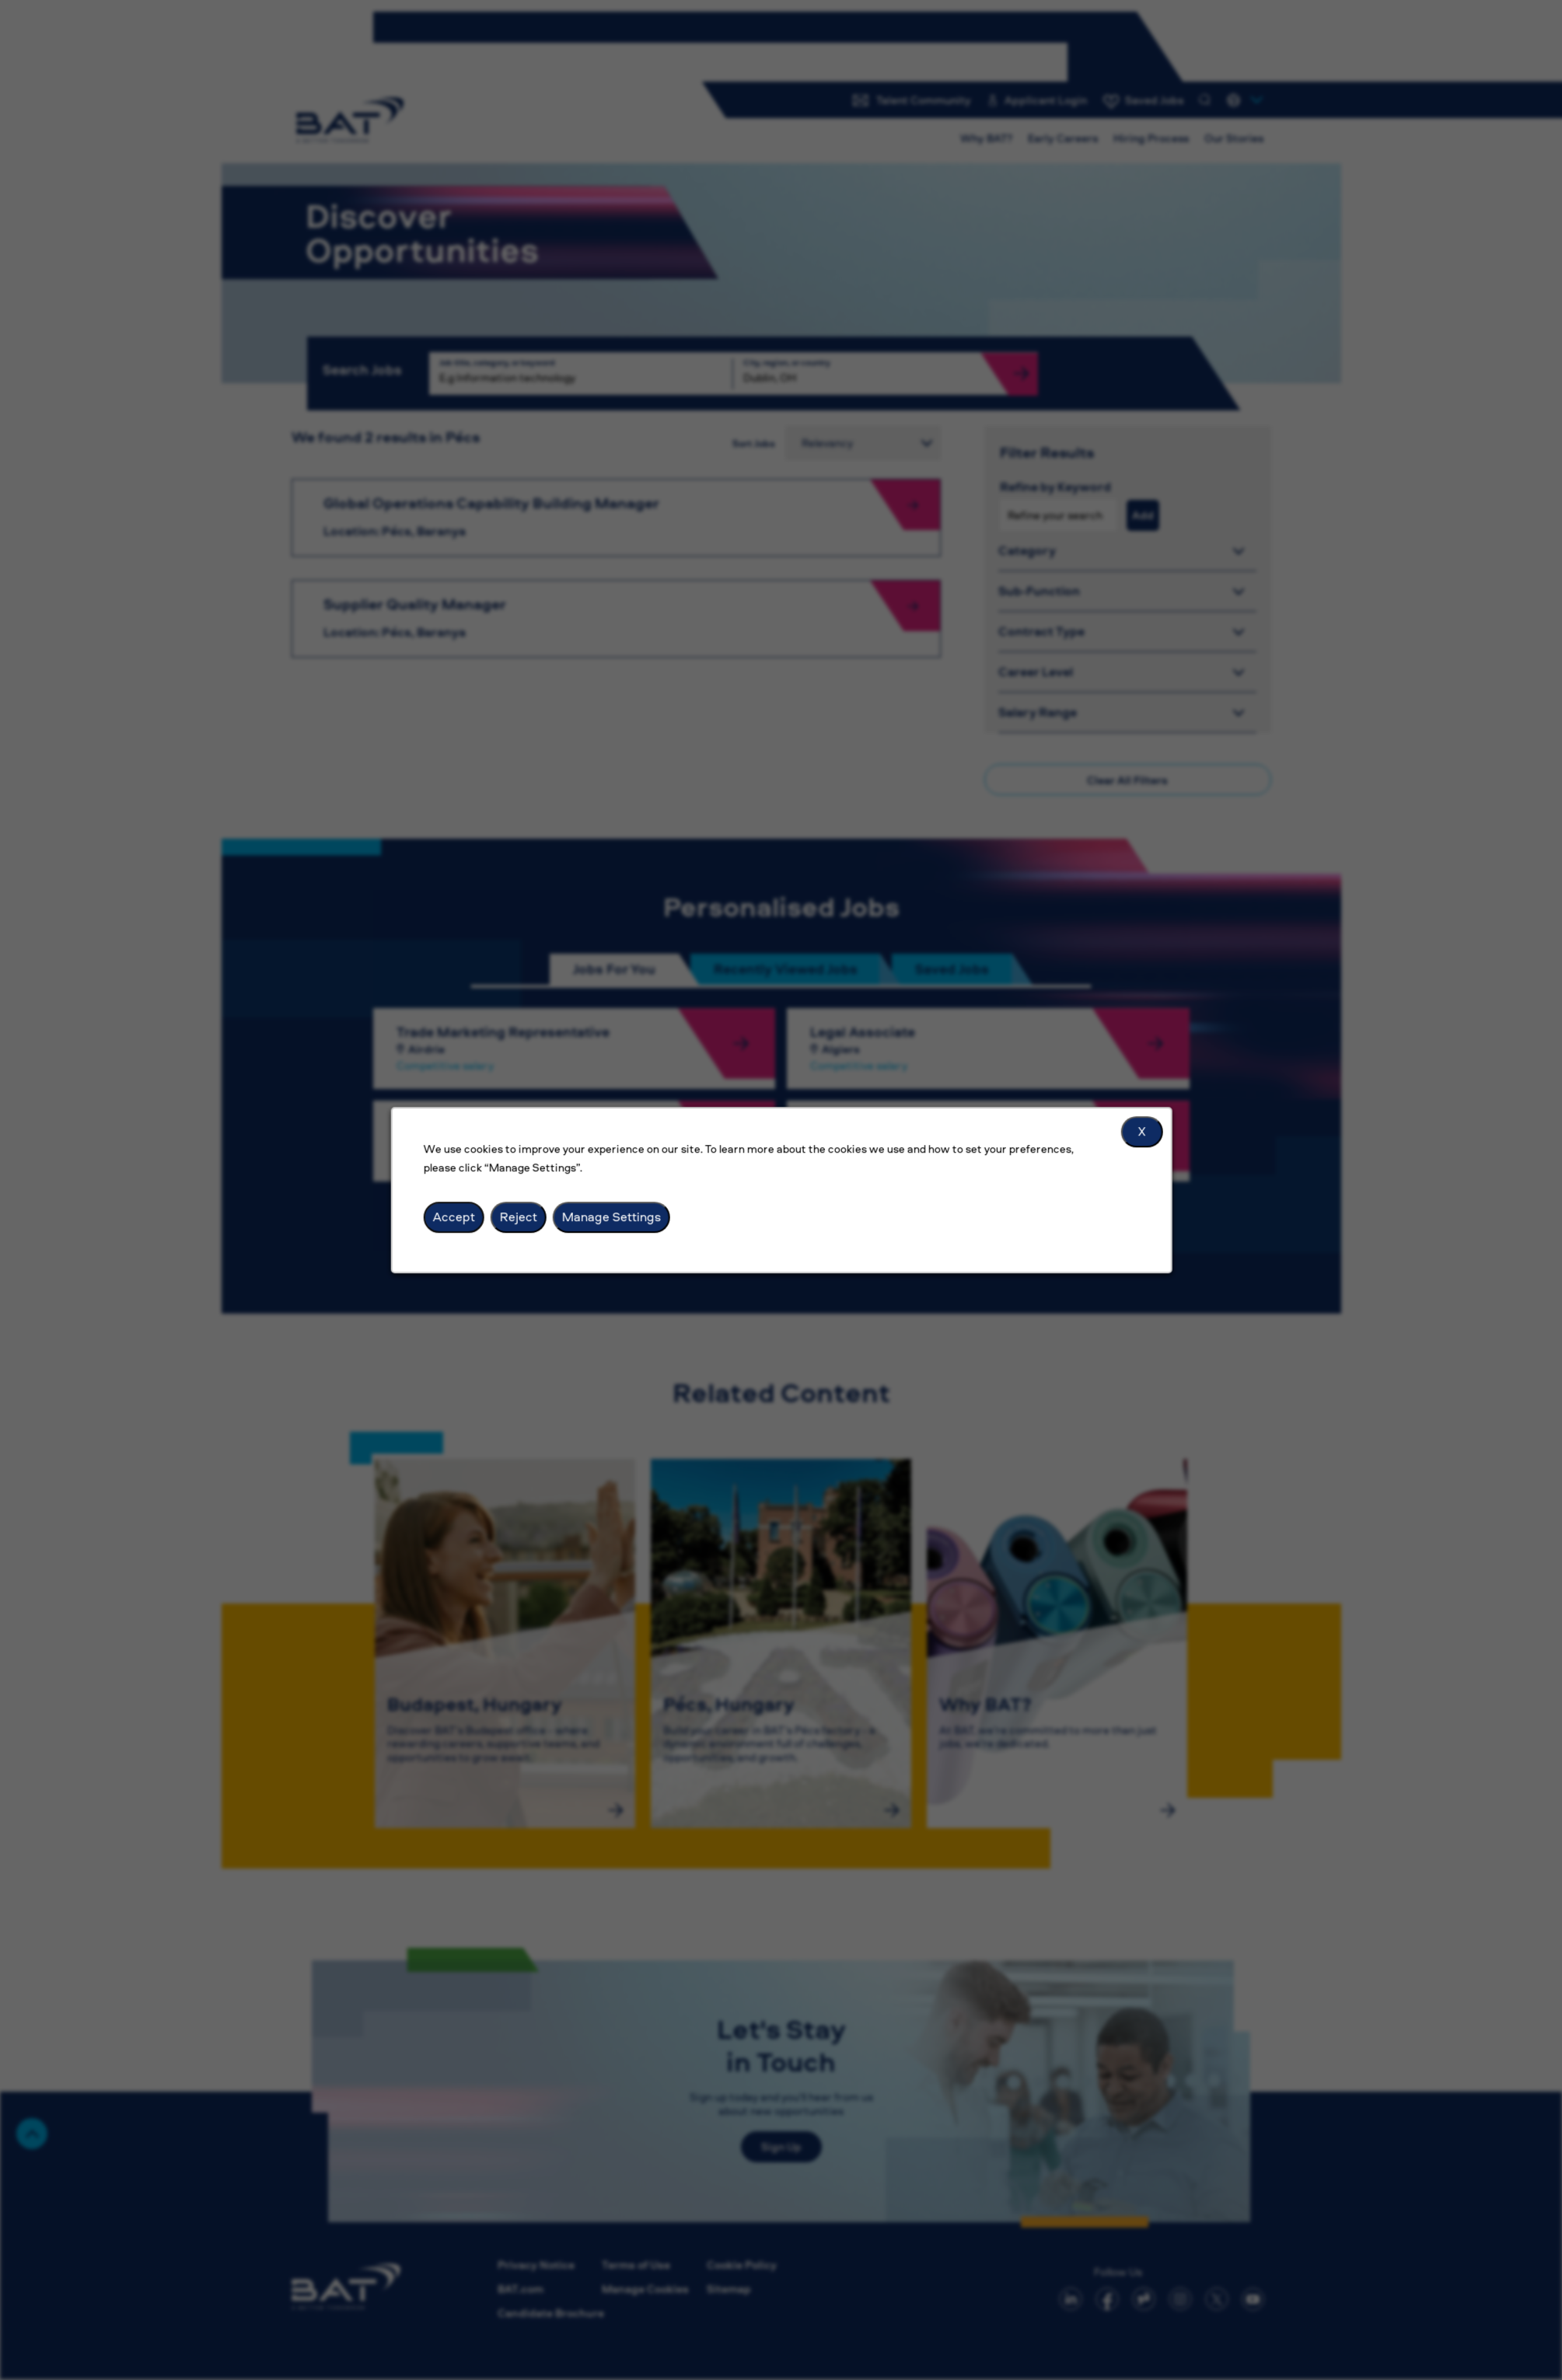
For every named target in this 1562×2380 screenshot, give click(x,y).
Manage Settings (610, 1216)
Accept (453, 1216)
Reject (517, 1216)
